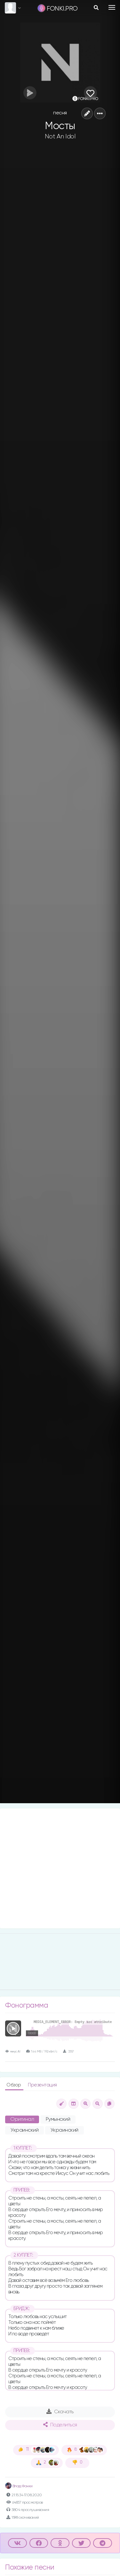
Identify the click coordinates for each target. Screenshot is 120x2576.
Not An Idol (60, 136)
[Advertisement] (60, 1868)
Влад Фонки (19, 2486)
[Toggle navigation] (112, 7)
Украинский (24, 2130)
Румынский (58, 2119)
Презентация (42, 2085)
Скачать (60, 2412)
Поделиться (60, 2425)
